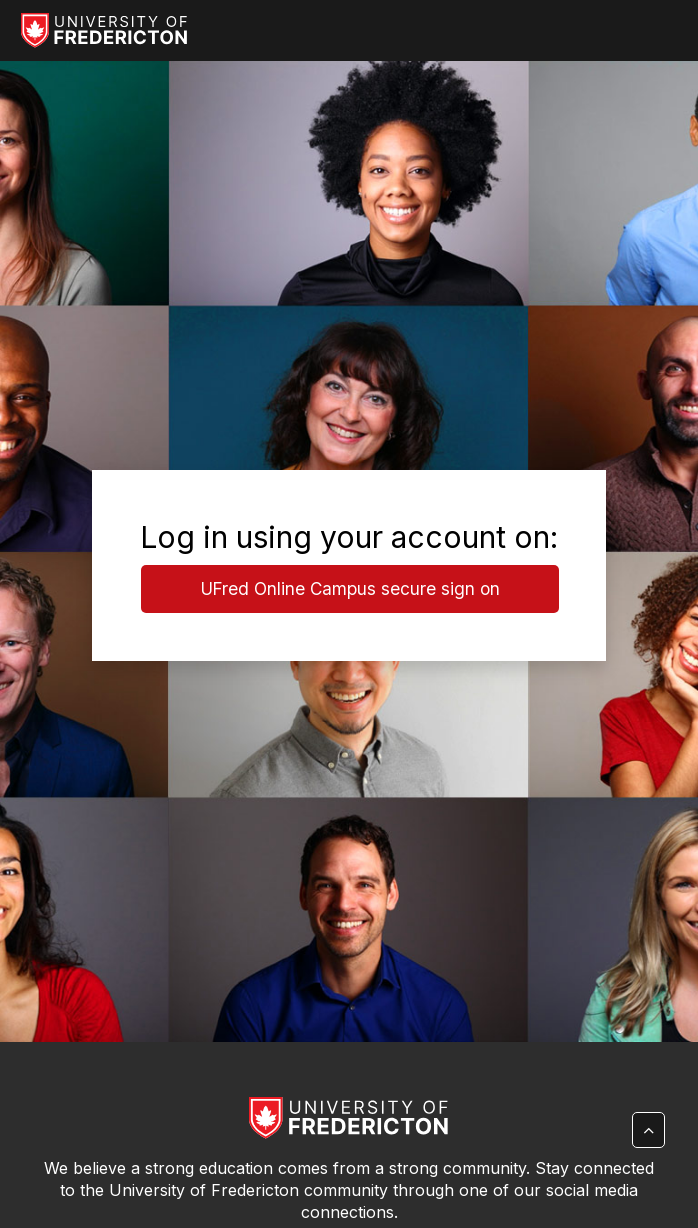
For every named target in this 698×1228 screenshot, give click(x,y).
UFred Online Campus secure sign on (350, 588)
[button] (648, 1130)
